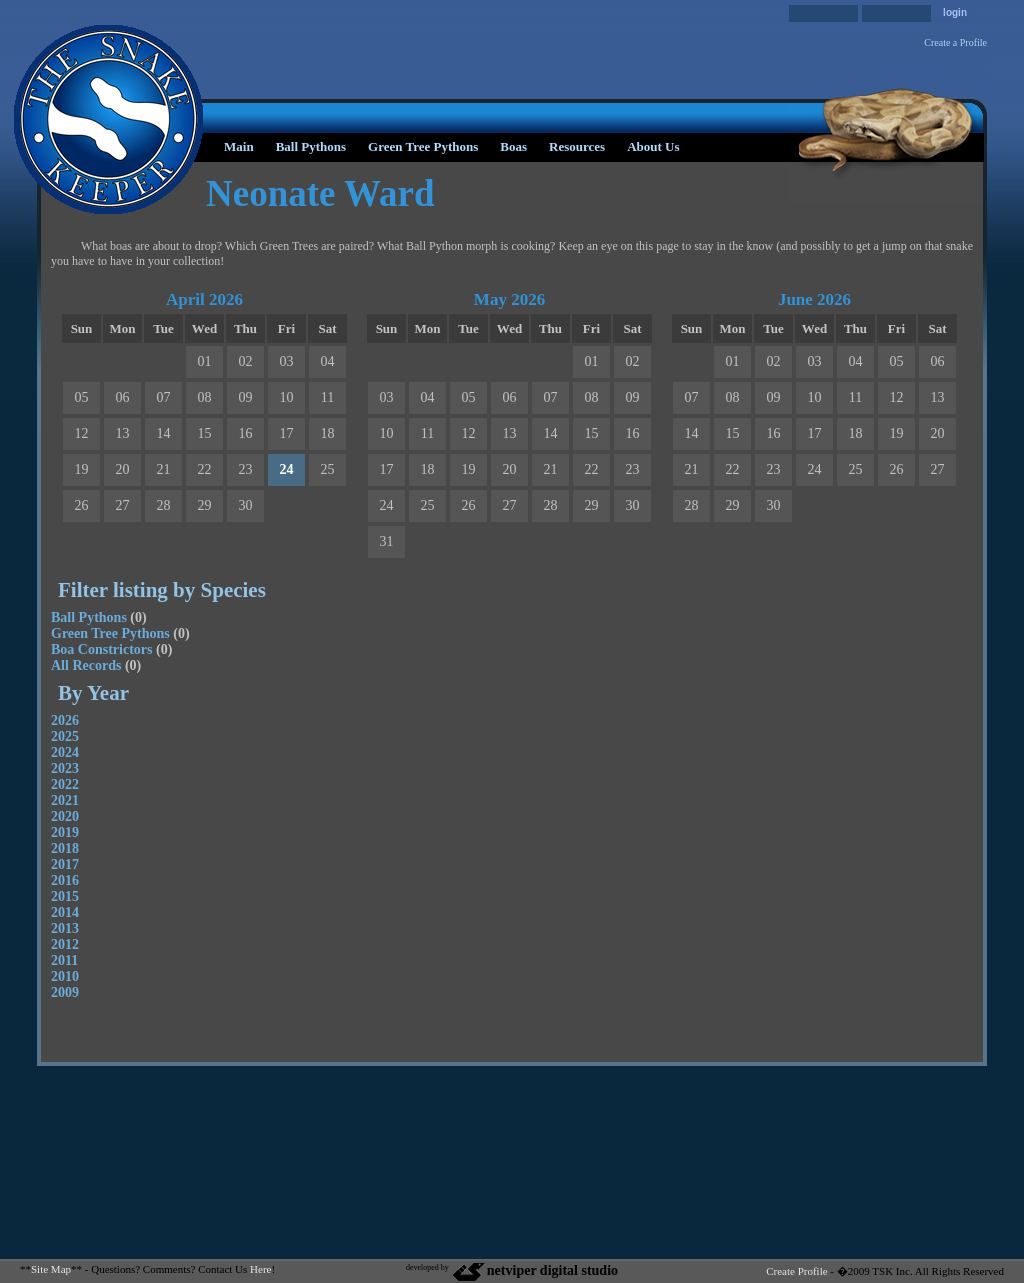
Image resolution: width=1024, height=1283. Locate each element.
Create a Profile (955, 42)
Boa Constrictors (102, 649)
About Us (653, 146)
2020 (65, 816)
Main (239, 146)
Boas (513, 146)
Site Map (51, 1269)
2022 (65, 784)
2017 (65, 864)
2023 (65, 768)
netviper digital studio (534, 1270)
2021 (65, 800)
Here (260, 1269)
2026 (65, 720)
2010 (65, 976)
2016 (65, 880)
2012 (65, 944)
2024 (65, 752)
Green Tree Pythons (423, 146)
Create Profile (796, 1271)
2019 (65, 832)
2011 (64, 960)
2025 (65, 736)
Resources (577, 146)
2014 (65, 912)
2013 (65, 928)
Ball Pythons (311, 146)
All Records (86, 665)
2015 (65, 896)
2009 (65, 992)
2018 (65, 848)
